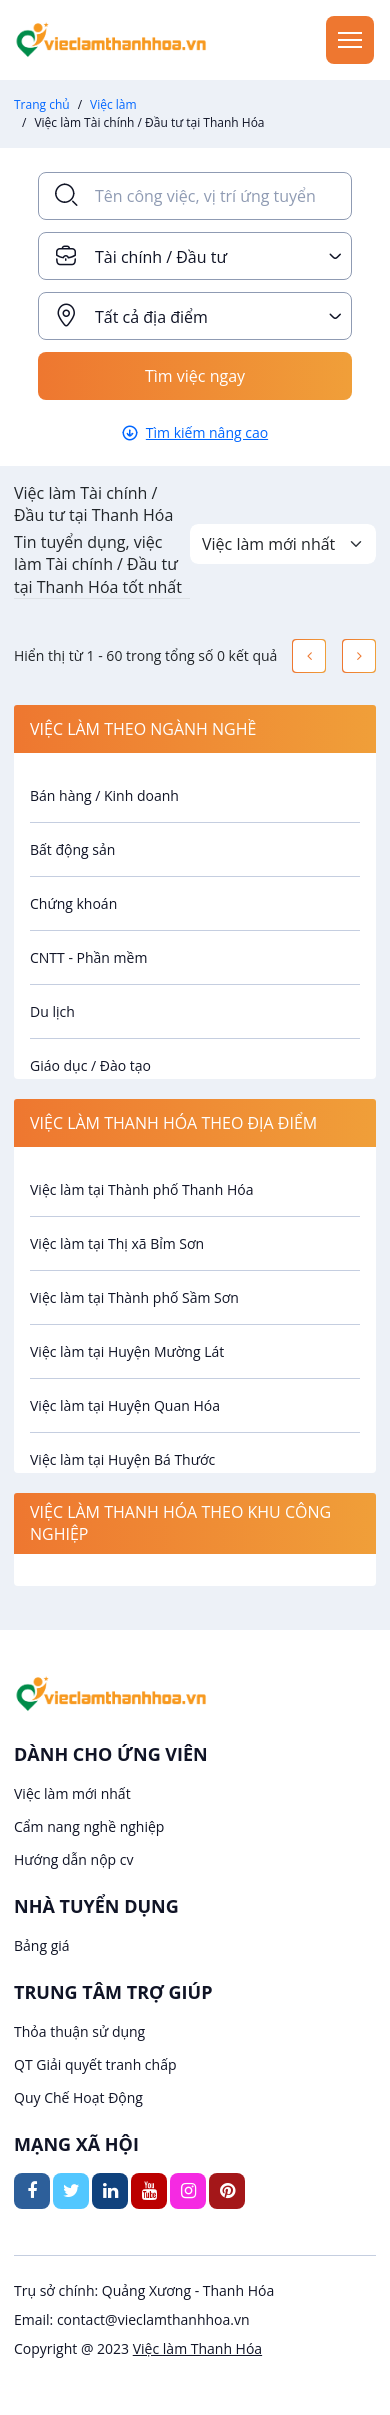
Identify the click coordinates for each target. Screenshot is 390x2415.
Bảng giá (42, 1945)
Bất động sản (72, 849)
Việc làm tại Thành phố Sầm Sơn (134, 1297)
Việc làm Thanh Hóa (197, 2348)
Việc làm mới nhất (72, 1793)
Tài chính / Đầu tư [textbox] (161, 257)
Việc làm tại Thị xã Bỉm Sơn (117, 1243)
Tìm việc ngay (195, 376)
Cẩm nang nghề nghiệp (89, 1826)
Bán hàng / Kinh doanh (104, 795)
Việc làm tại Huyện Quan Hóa (125, 1405)
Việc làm (113, 104)
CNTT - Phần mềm (88, 957)
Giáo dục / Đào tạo (90, 1065)
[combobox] (195, 256)
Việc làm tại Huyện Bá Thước (122, 1459)
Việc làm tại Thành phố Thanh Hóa (141, 1189)
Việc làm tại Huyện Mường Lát (127, 1351)
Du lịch (52, 1011)
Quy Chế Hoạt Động (78, 2097)
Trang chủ (42, 104)
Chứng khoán (73, 903)
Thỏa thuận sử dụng (79, 2031)
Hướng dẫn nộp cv (73, 1859)
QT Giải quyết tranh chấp (95, 2064)
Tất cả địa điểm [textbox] (151, 317)
